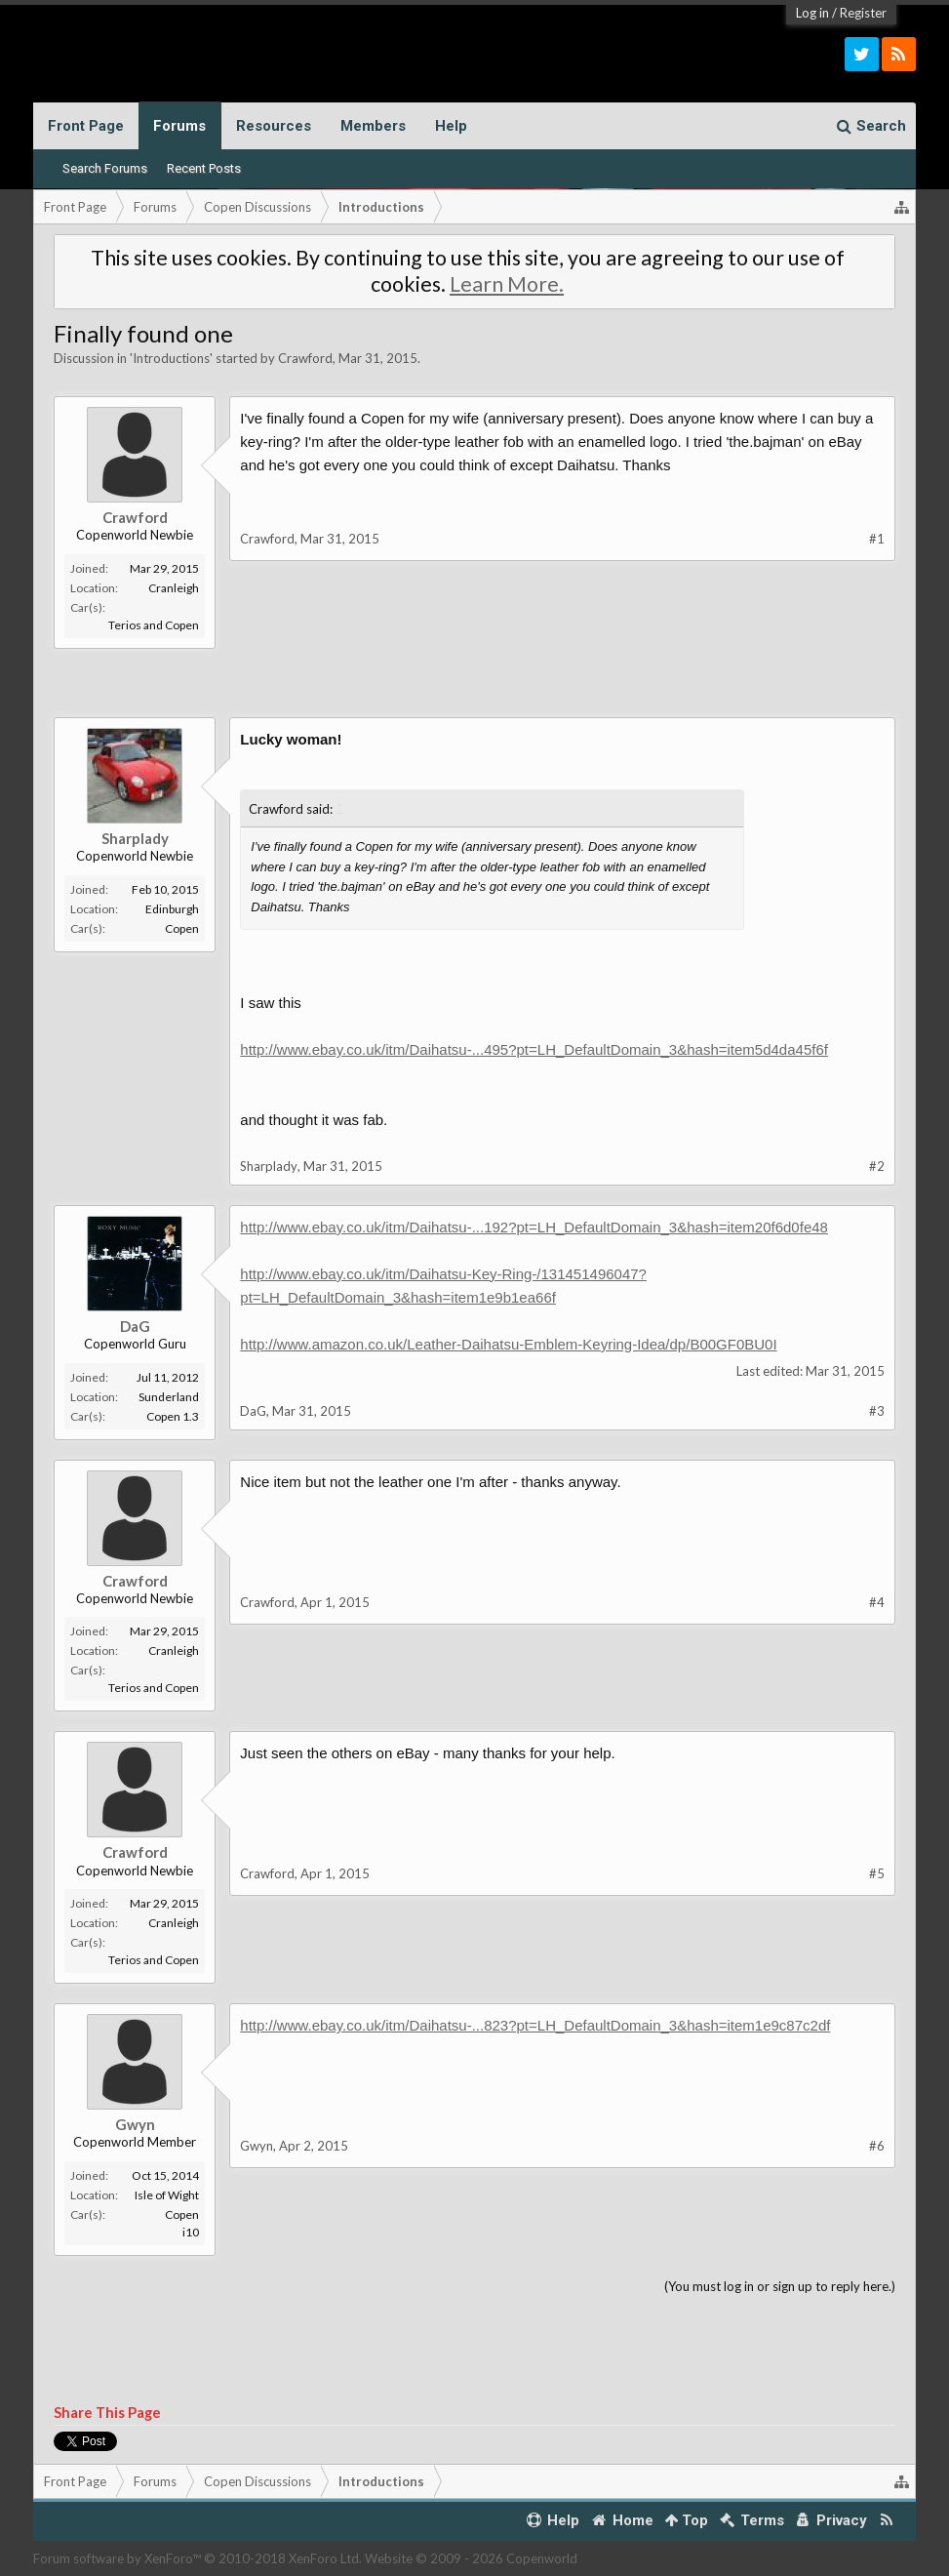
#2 (877, 1166)
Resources (273, 126)
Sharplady (135, 838)
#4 (877, 1602)
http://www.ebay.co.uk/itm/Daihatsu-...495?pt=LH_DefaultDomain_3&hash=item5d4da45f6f (534, 1049)
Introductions (171, 358)
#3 (877, 1411)
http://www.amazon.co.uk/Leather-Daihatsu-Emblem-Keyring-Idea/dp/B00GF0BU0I (508, 1344)
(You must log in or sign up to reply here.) (779, 2286)
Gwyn (135, 2124)
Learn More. (507, 284)
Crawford (305, 358)
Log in (812, 12)
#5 (877, 1873)
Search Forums (104, 168)
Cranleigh (173, 588)
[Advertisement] (475, 693)
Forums (179, 126)
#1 (877, 538)
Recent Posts (204, 168)
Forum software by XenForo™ (197, 2558)
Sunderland (168, 1396)
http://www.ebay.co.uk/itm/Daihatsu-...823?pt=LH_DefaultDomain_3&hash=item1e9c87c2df (535, 2025)
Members (373, 126)
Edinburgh (172, 909)
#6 (877, 2145)
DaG (135, 1326)
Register (863, 12)
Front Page (86, 126)
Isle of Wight (167, 2195)
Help (451, 126)
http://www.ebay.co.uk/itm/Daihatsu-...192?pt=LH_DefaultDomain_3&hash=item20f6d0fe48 (534, 1227)
